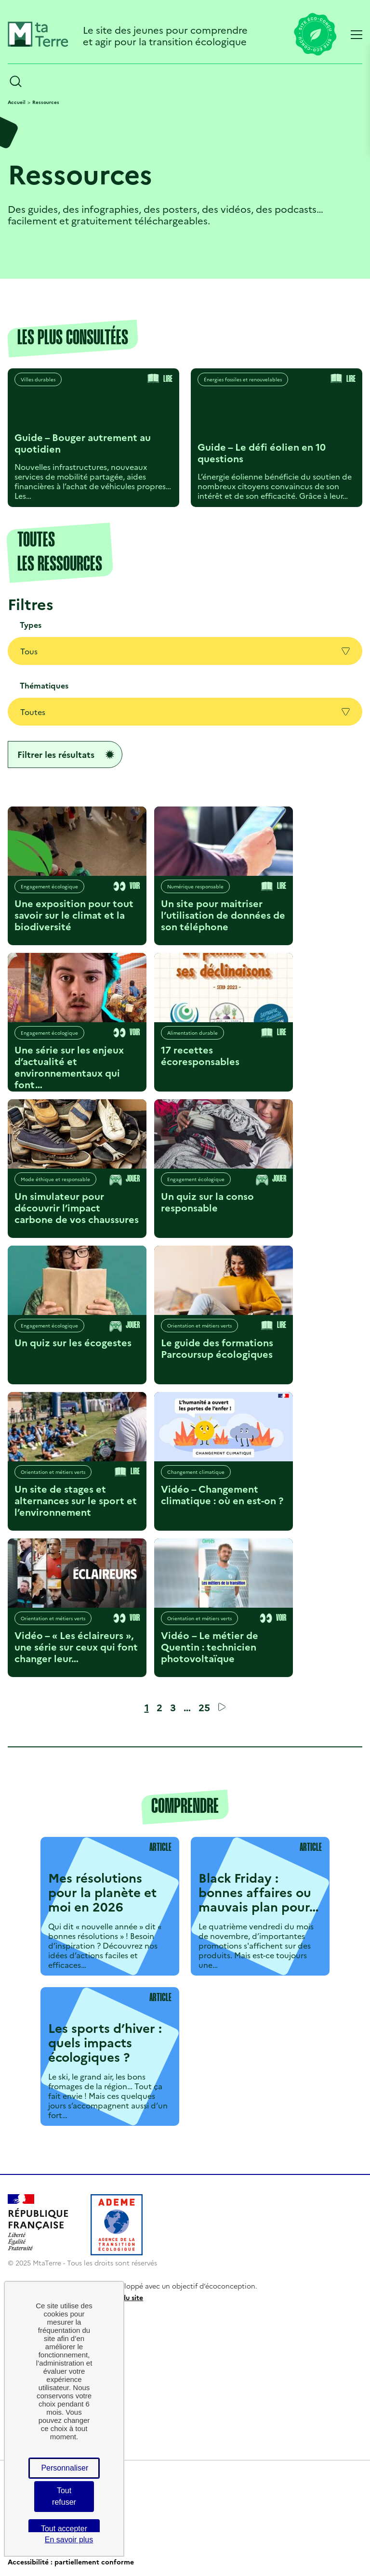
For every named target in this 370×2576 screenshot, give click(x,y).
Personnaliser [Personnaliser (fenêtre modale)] (64, 2468)
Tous (185, 651)
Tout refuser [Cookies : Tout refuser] (64, 2496)
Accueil (17, 102)
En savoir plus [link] (69, 2540)
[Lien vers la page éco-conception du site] (315, 35)
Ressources (45, 102)
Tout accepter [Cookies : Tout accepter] (64, 2528)
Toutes (185, 711)
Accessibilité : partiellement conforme (71, 2561)
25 (204, 1707)
